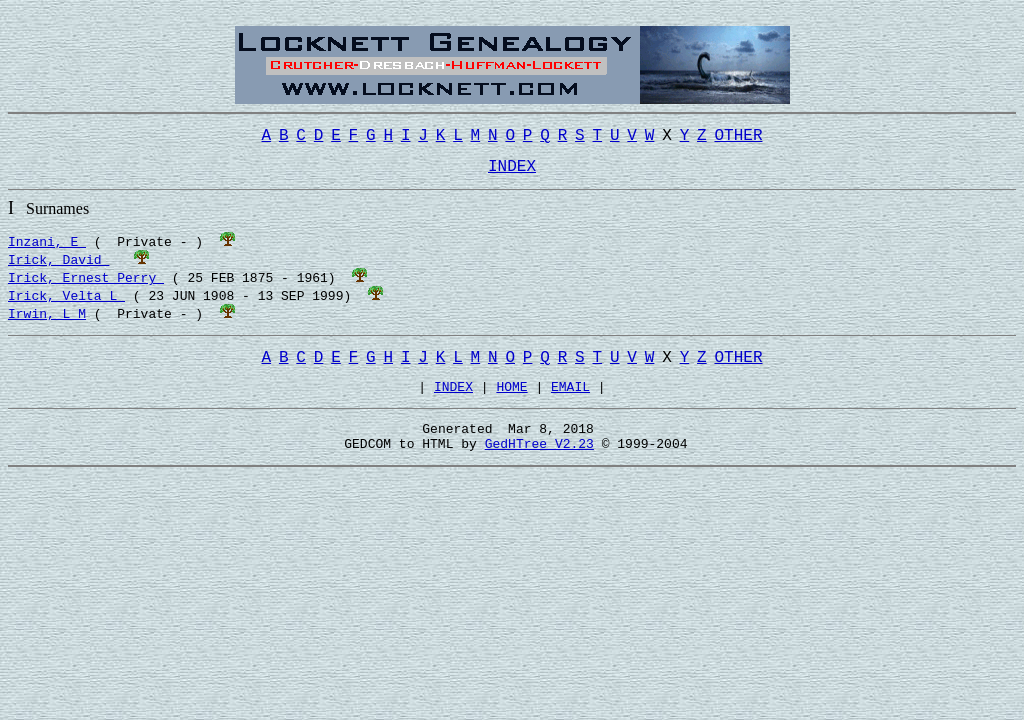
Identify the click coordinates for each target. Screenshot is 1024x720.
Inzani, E (47, 249)
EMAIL (570, 401)
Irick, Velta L (66, 303)
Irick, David (58, 267)
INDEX (453, 401)
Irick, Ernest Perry (86, 285)
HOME (511, 401)
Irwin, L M (47, 321)
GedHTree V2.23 (539, 464)
